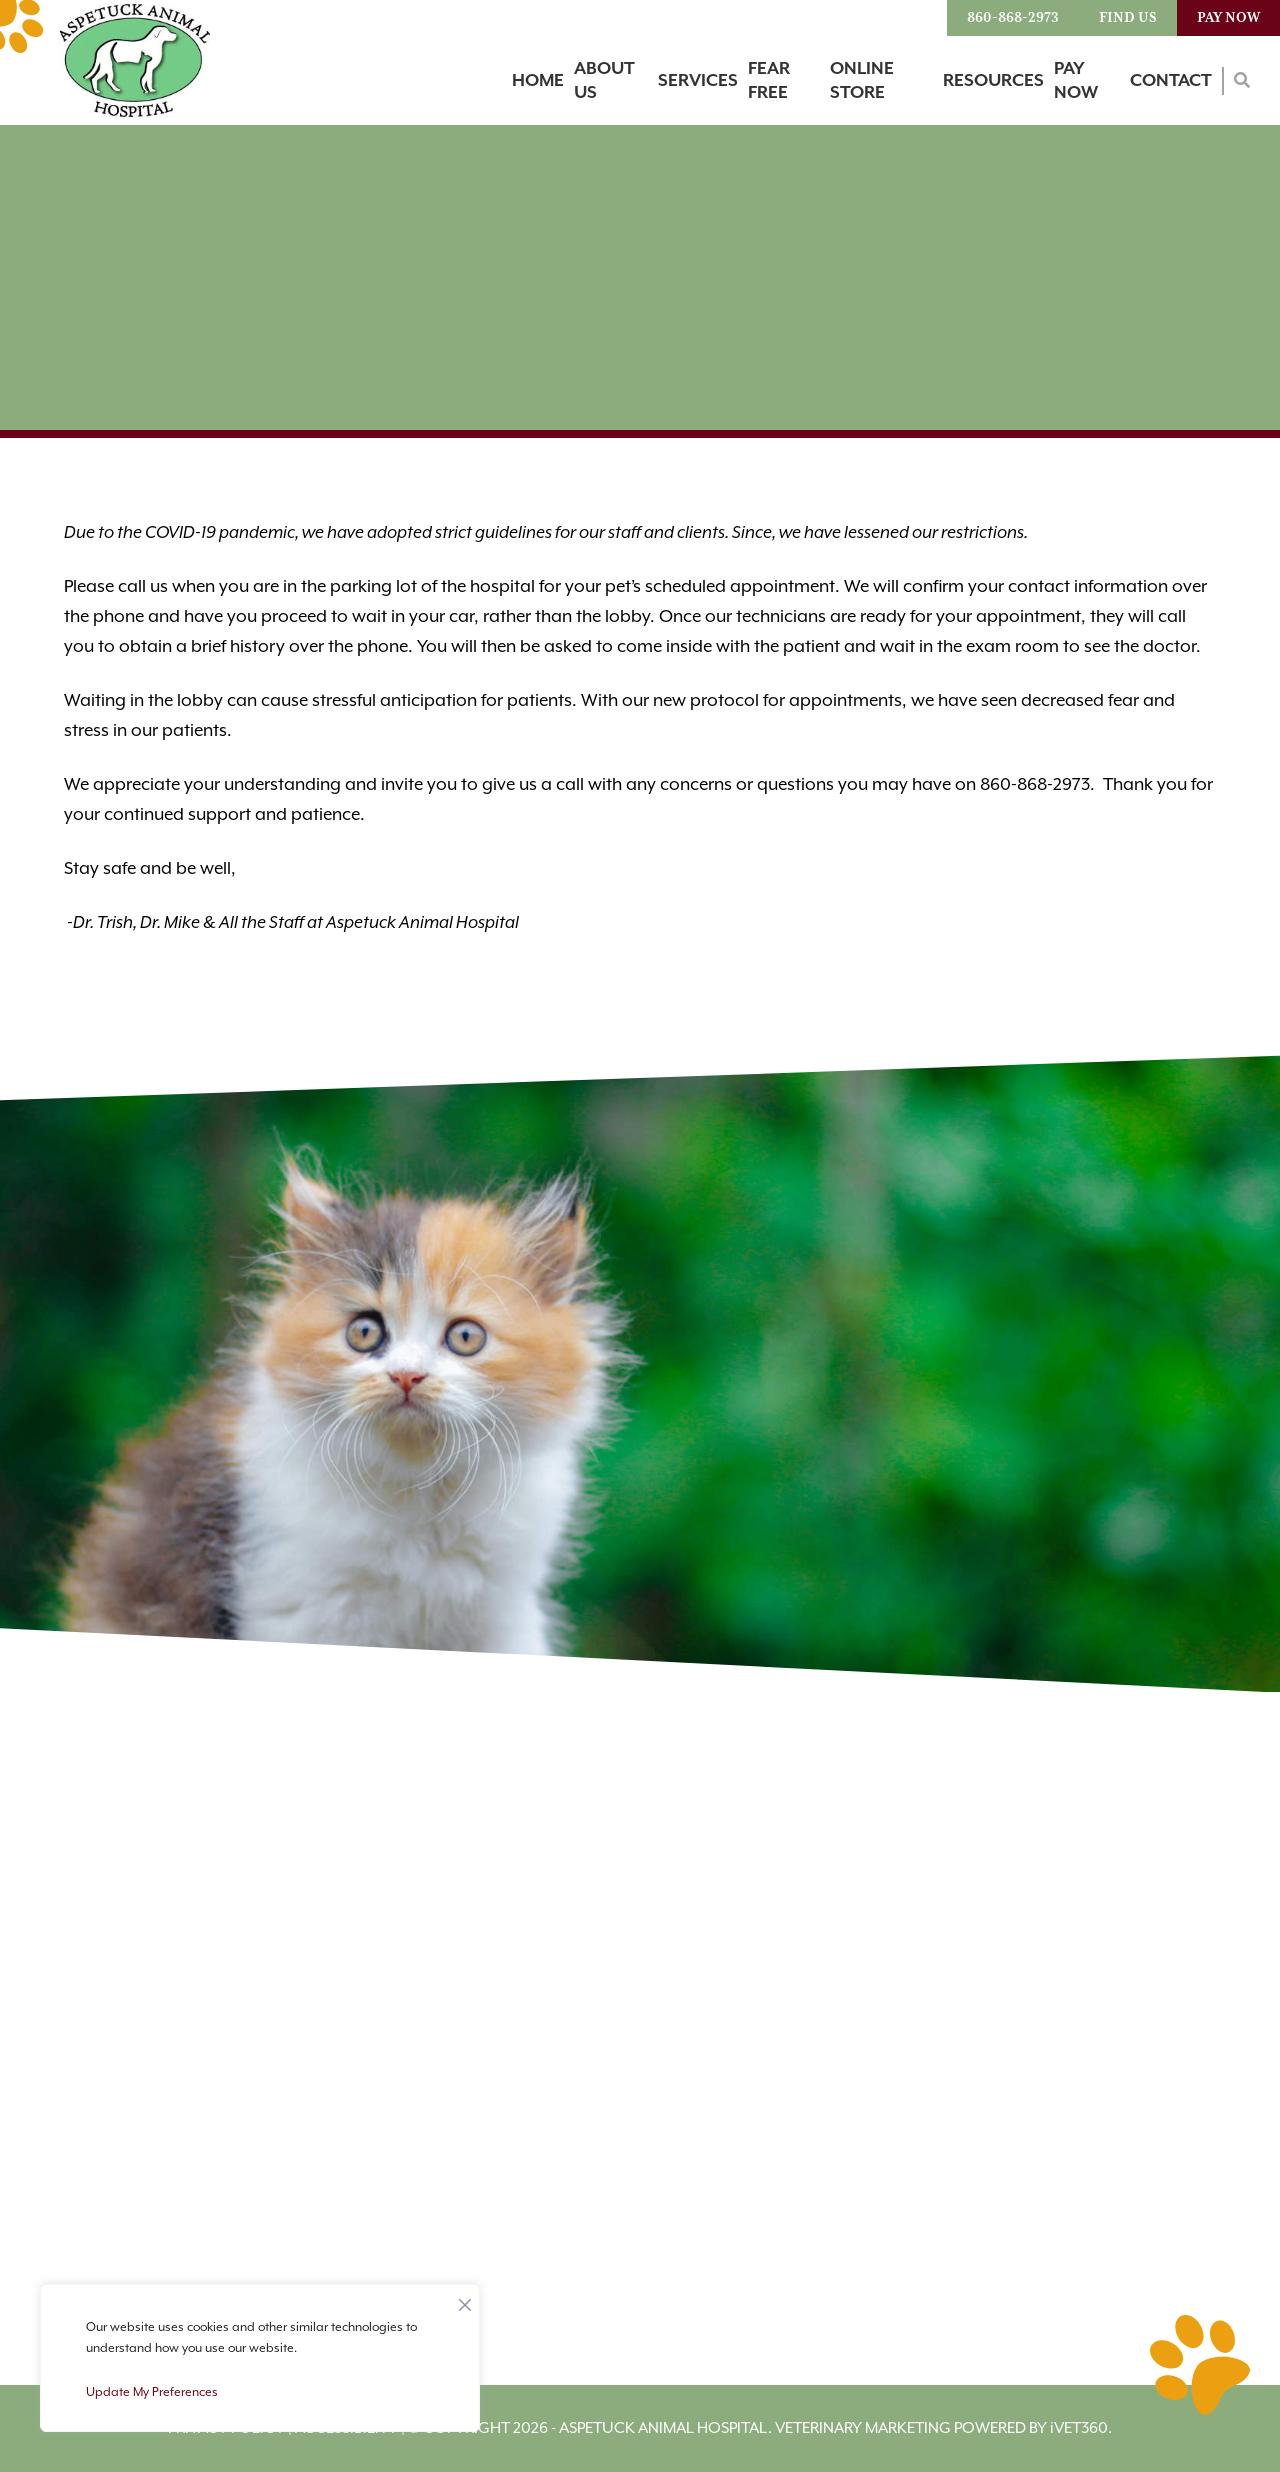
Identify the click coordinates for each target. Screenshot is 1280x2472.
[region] (260, 2358)
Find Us (1128, 18)
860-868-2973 (1013, 18)
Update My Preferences (152, 2392)
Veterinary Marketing (863, 2428)
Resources (993, 81)
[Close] (465, 2300)
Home (538, 81)
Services (698, 81)
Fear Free (769, 81)
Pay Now (1228, 18)
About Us (604, 81)
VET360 (1079, 2428)
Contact (1171, 81)
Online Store (862, 81)
